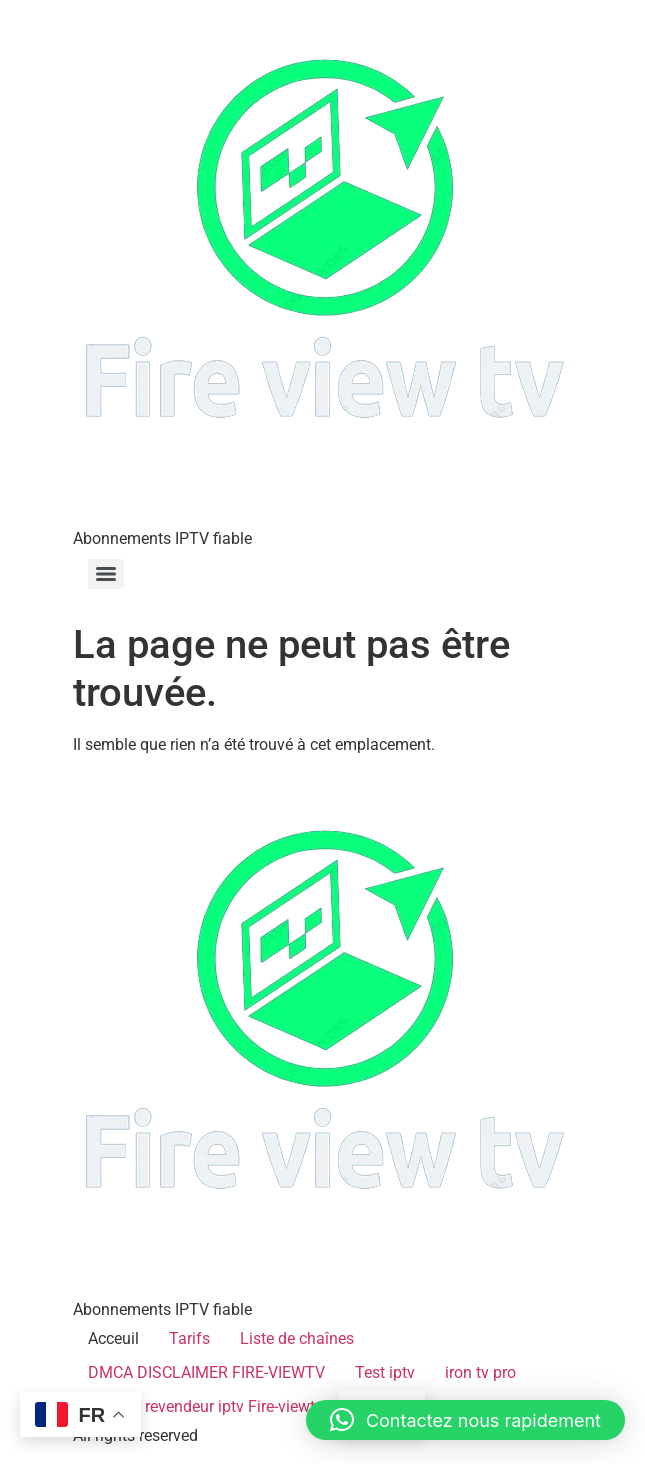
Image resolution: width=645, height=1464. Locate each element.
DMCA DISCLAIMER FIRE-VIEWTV (206, 1372)
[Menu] (106, 574)
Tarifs (189, 1338)
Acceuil (113, 1338)
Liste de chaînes (297, 1338)
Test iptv (385, 1372)
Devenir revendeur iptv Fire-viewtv (205, 1406)
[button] (465, 1420)
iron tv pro (480, 1372)
